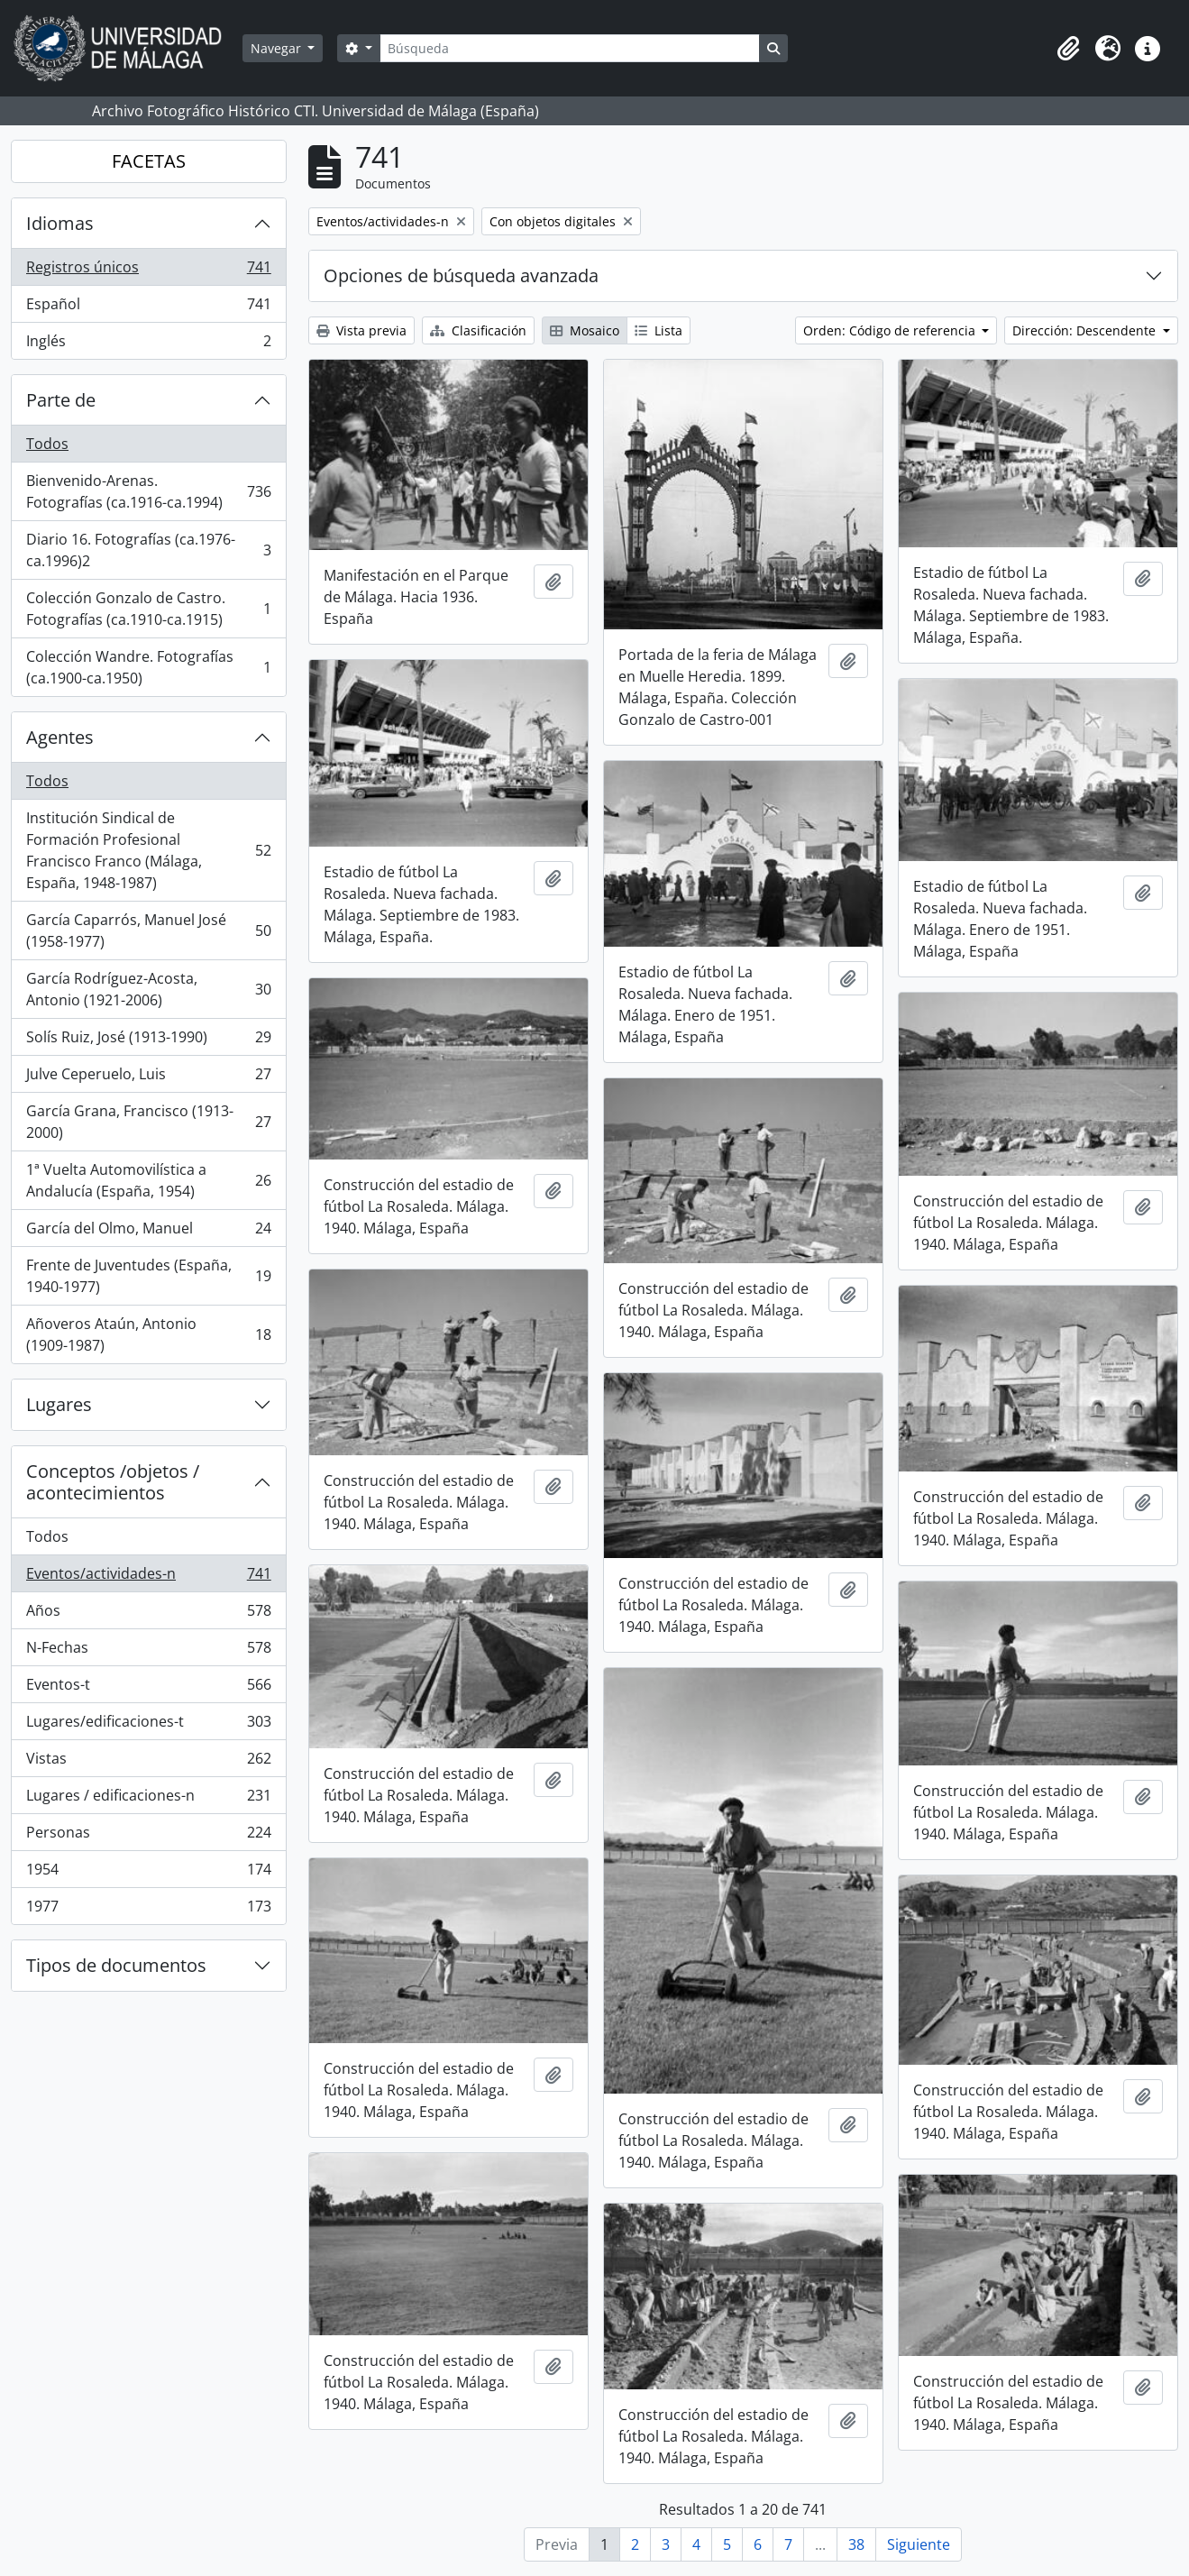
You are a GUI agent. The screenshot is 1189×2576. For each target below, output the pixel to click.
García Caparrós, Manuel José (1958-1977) (148, 930)
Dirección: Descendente (1085, 330)
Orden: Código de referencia (891, 330)
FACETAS (149, 161)
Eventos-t (148, 1688)
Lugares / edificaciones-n (148, 1799)
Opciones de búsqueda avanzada (461, 275)
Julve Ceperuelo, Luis (148, 1078)
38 (856, 2544)
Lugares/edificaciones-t (148, 1725)
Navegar (278, 48)
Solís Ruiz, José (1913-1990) (148, 1041)
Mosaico (584, 330)
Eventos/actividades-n (148, 1577)
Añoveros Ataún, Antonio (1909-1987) (148, 1334)
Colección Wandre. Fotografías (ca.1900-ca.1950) (148, 667)
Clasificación (478, 330)
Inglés (148, 344)
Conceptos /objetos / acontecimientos (112, 1482)
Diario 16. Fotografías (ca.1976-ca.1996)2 (148, 550)
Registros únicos (148, 271)
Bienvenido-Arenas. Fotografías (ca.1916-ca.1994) (148, 491)
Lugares (59, 1404)
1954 (148, 1873)
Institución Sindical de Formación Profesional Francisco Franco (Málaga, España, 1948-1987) (148, 850)
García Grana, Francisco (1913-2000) (148, 1121)
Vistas (148, 1762)
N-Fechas (148, 1651)
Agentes (60, 737)
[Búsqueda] (570, 48)
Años (148, 1614)
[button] (1068, 49)
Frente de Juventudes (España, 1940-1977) (148, 1276)
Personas (148, 1836)
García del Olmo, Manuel (148, 1232)
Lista (658, 330)
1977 (148, 1909)
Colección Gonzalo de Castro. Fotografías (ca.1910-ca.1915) (148, 608)
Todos (47, 444)
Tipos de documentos (116, 1965)
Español (148, 308)
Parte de (61, 400)
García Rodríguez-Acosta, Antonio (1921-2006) (148, 989)
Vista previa (361, 330)
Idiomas (60, 223)
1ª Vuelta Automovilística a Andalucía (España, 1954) (148, 1180)
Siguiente (918, 2544)
